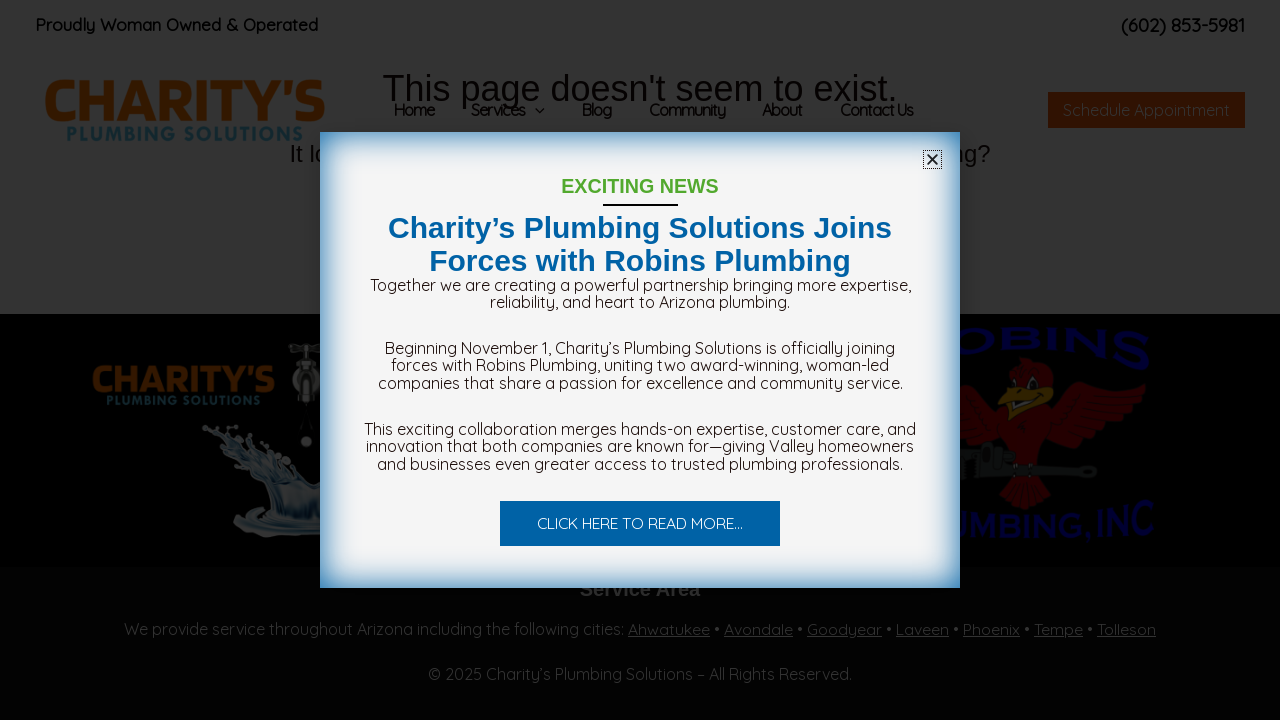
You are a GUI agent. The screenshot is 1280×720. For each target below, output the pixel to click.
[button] (932, 159)
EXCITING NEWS (640, 186)
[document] (640, 360)
